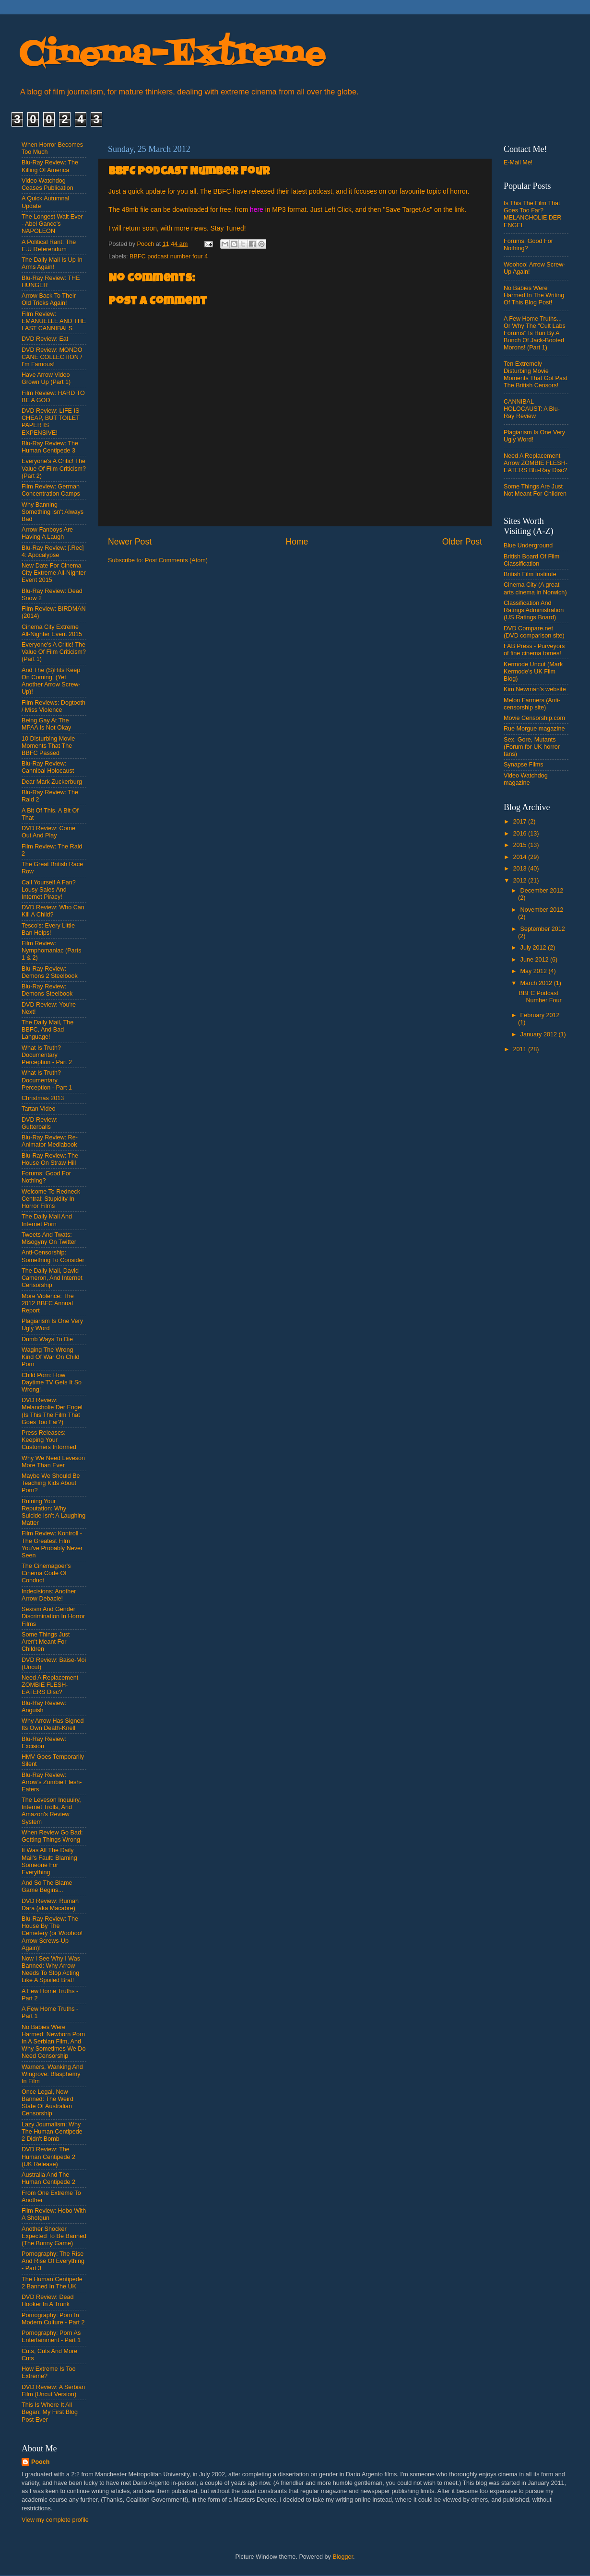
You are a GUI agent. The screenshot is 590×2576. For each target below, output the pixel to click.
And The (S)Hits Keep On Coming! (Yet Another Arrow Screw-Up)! (51, 681)
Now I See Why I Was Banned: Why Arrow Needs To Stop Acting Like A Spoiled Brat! (51, 1969)
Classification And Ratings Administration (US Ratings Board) (534, 610)
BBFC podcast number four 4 (169, 256)
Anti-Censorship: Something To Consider (53, 1256)
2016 (520, 833)
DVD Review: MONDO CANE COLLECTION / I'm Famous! (52, 357)
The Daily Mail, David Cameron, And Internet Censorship (52, 1277)
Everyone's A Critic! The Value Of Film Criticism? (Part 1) (54, 651)
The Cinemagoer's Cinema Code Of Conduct (46, 1573)
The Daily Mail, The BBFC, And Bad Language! (47, 1029)
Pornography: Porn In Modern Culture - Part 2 (53, 2319)
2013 (520, 868)
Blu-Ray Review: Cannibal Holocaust (48, 767)
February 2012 (540, 1015)
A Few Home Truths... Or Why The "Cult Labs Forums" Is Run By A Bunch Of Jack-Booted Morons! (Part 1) (535, 333)
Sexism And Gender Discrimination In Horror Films (53, 1616)
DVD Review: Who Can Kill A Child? (53, 911)
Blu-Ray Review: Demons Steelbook (47, 990)
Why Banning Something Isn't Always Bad (52, 511)
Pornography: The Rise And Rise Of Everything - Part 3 (53, 2261)
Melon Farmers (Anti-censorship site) (532, 704)
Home (296, 541)
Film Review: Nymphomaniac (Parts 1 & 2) (52, 950)
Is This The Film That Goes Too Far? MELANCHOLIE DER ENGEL (532, 214)
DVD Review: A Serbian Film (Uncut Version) (53, 2391)
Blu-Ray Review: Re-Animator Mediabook (50, 1141)
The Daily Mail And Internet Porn (47, 1220)
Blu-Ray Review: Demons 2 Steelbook (50, 972)
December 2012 (542, 890)
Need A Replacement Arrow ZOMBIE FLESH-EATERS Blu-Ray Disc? (535, 463)
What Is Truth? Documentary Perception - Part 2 (47, 1055)
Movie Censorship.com (534, 718)
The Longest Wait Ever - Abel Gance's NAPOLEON (52, 223)
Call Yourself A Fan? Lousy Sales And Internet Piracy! (49, 889)
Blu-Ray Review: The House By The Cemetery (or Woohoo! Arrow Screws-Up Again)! (52, 1933)
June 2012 (535, 959)
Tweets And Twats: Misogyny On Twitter (49, 1238)
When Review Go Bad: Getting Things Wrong (52, 1836)
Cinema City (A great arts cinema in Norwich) (535, 588)
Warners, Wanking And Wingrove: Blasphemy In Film (52, 2074)
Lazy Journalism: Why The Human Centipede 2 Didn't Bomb (52, 2131)
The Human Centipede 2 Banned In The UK (52, 2283)
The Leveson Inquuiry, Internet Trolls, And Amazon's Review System (51, 1811)
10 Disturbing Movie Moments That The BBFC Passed (48, 745)
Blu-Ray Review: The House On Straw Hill (50, 1159)
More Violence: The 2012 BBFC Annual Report (48, 1303)
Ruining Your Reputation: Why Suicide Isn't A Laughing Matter (53, 1512)
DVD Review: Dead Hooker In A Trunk (48, 2301)
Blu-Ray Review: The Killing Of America (50, 166)
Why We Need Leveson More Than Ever (53, 1462)
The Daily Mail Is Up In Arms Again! (52, 263)
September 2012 (542, 929)
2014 (520, 857)
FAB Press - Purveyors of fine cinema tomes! (534, 650)
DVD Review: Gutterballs (40, 1123)
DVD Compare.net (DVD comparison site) (534, 632)
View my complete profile (55, 2520)
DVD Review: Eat (45, 339)
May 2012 (534, 971)
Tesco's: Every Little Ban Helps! (48, 929)
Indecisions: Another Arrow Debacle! (49, 1595)
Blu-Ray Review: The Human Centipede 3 (50, 447)
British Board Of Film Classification (531, 560)
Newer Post (130, 541)
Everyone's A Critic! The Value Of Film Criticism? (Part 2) (54, 468)
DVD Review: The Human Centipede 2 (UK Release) (48, 2156)
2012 (520, 880)
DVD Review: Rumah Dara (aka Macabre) (50, 1905)
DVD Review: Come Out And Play (48, 832)
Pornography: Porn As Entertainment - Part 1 (51, 2337)
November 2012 (542, 909)
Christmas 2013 (43, 1098)
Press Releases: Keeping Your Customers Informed (49, 1439)
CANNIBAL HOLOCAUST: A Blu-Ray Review (532, 408)
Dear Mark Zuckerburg (52, 781)
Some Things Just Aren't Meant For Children (46, 1641)
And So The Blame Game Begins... (47, 1886)
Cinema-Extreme (172, 55)
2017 (520, 821)
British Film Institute (530, 574)
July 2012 (534, 947)
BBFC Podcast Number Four (540, 997)
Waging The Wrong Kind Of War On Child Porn (51, 1357)
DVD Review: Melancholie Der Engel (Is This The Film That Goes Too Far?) (52, 1411)
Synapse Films (523, 764)
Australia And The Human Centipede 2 (48, 2178)
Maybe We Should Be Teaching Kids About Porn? (51, 1483)
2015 (520, 845)
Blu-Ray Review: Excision (44, 1743)
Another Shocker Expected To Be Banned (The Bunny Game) (54, 2236)
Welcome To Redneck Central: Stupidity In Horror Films (51, 1198)
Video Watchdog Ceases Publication (47, 184)
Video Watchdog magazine (526, 779)
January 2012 (539, 1034)
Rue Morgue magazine (534, 728)
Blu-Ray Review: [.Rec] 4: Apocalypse (52, 551)
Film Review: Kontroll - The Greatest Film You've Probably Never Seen (52, 1544)
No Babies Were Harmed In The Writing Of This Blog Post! (534, 295)
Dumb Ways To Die (47, 1339)
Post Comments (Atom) (176, 560)
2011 (520, 1049)
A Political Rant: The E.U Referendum (49, 246)
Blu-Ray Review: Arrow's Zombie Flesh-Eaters (52, 1782)
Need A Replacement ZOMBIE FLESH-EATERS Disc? (50, 1684)
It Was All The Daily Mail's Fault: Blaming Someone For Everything (49, 1861)
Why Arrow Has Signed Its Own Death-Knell (53, 1724)
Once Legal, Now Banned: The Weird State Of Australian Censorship (47, 2103)
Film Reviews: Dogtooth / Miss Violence (53, 706)
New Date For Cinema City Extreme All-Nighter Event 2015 (54, 572)
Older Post (462, 541)
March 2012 (537, 983)
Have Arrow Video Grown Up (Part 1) (46, 378)
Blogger (342, 2556)
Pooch (40, 2462)
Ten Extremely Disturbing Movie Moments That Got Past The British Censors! (535, 374)
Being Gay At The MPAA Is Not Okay (46, 724)
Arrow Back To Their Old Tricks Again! (49, 299)
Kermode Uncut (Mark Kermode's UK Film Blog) (533, 671)
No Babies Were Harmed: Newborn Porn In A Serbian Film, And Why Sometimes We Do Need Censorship (53, 2041)
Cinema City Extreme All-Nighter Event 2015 (52, 631)
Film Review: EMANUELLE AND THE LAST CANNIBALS (54, 321)
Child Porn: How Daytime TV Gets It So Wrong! (52, 1382)
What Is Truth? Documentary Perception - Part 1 (47, 1080)
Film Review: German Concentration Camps (51, 490)
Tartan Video (38, 1108)
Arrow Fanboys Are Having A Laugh (47, 533)
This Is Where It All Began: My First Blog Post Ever (50, 2412)
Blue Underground (528, 545)
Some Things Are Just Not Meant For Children (535, 490)
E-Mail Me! (518, 162)
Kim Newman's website (535, 689)
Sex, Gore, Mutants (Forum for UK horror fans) (532, 746)
